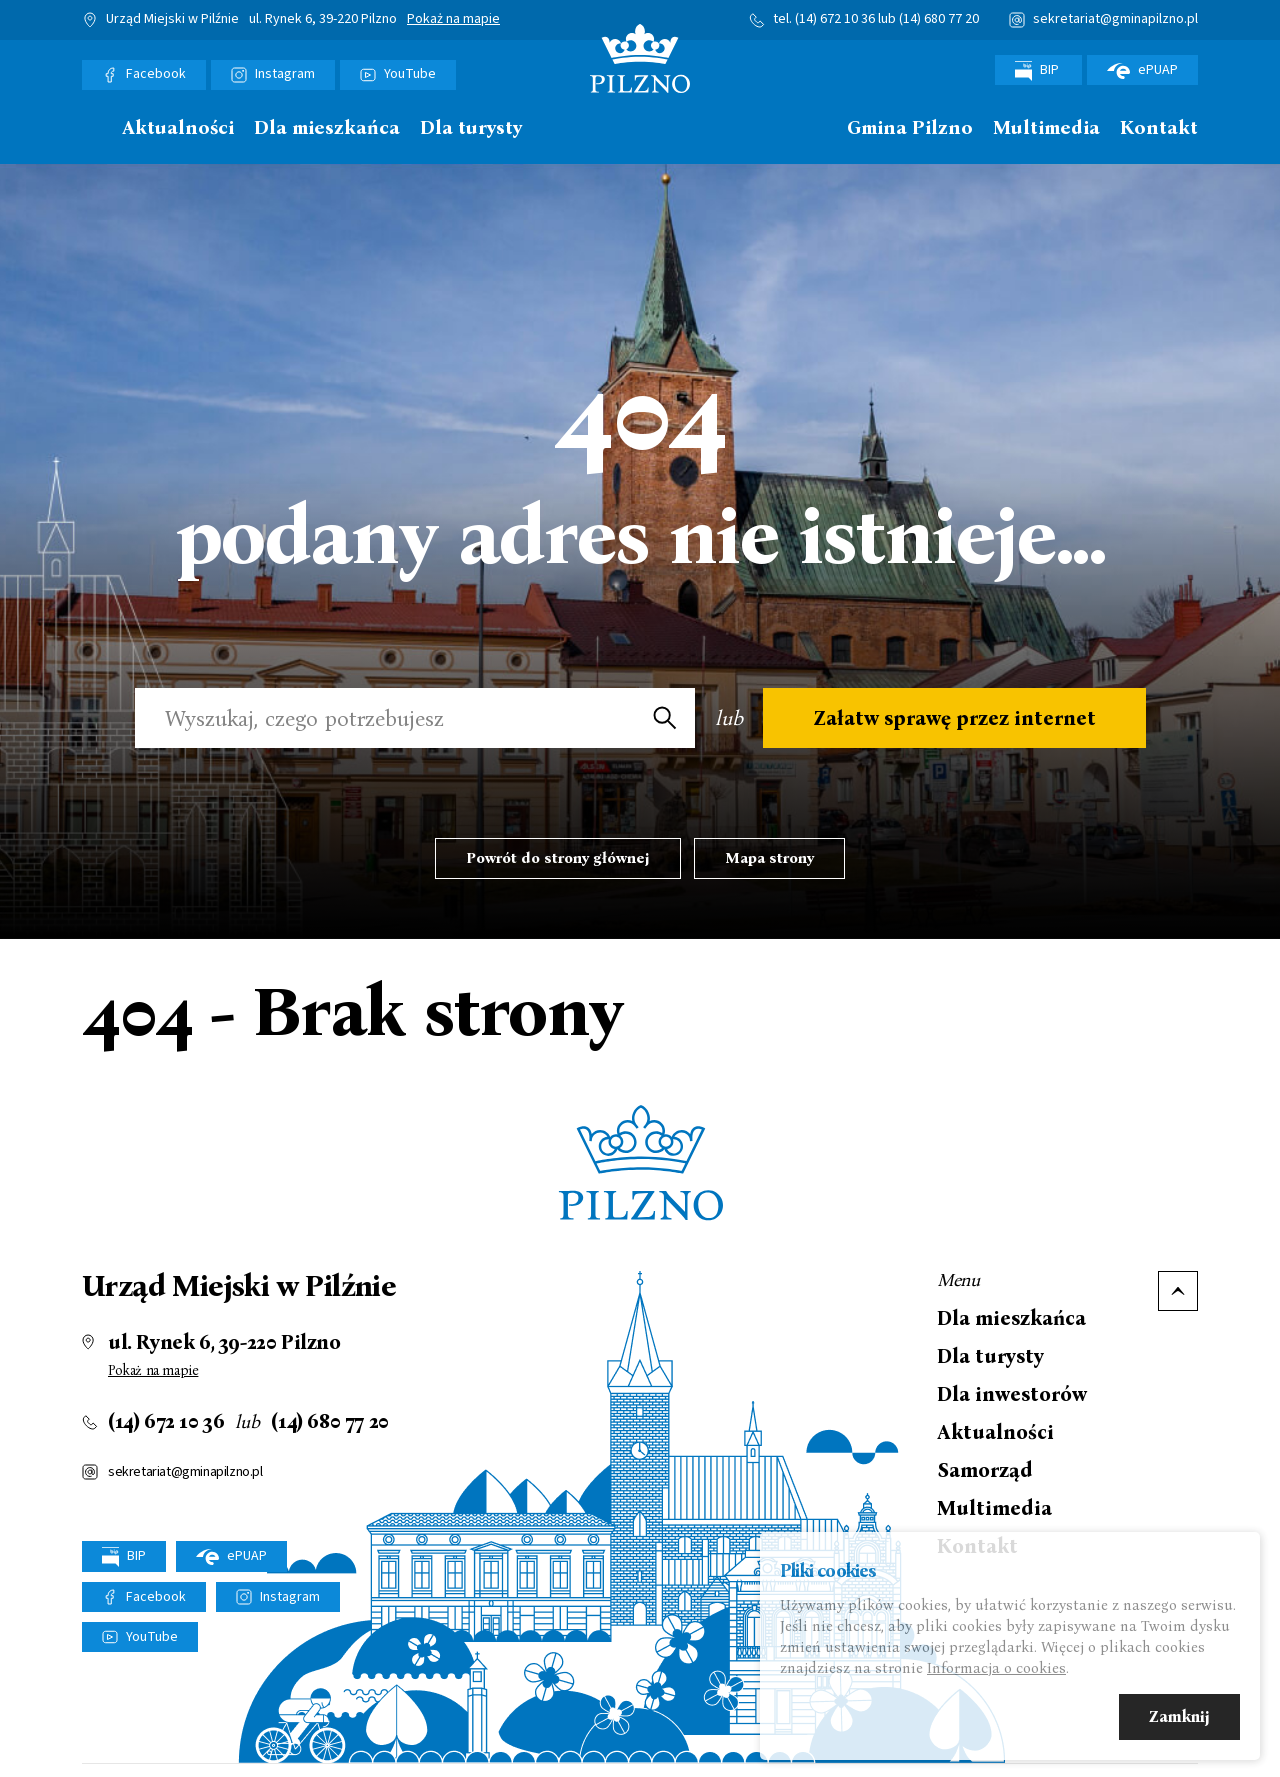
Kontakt (1159, 128)
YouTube (410, 74)
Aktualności (178, 128)
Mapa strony (769, 858)
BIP (1038, 70)
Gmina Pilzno (910, 128)
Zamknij (1179, 1719)
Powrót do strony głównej (558, 858)
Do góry (1178, 1291)
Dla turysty (471, 128)
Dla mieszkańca (327, 128)
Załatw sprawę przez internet (954, 718)
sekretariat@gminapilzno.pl (1115, 19)
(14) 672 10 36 (835, 19)
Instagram (285, 74)
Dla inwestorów (1012, 1394)
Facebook (156, 74)
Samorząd (985, 1470)
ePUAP (1142, 70)
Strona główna (92, 128)
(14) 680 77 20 (939, 19)
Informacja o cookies (996, 1671)
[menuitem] (92, 133)
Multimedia (1046, 128)
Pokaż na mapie (453, 20)
